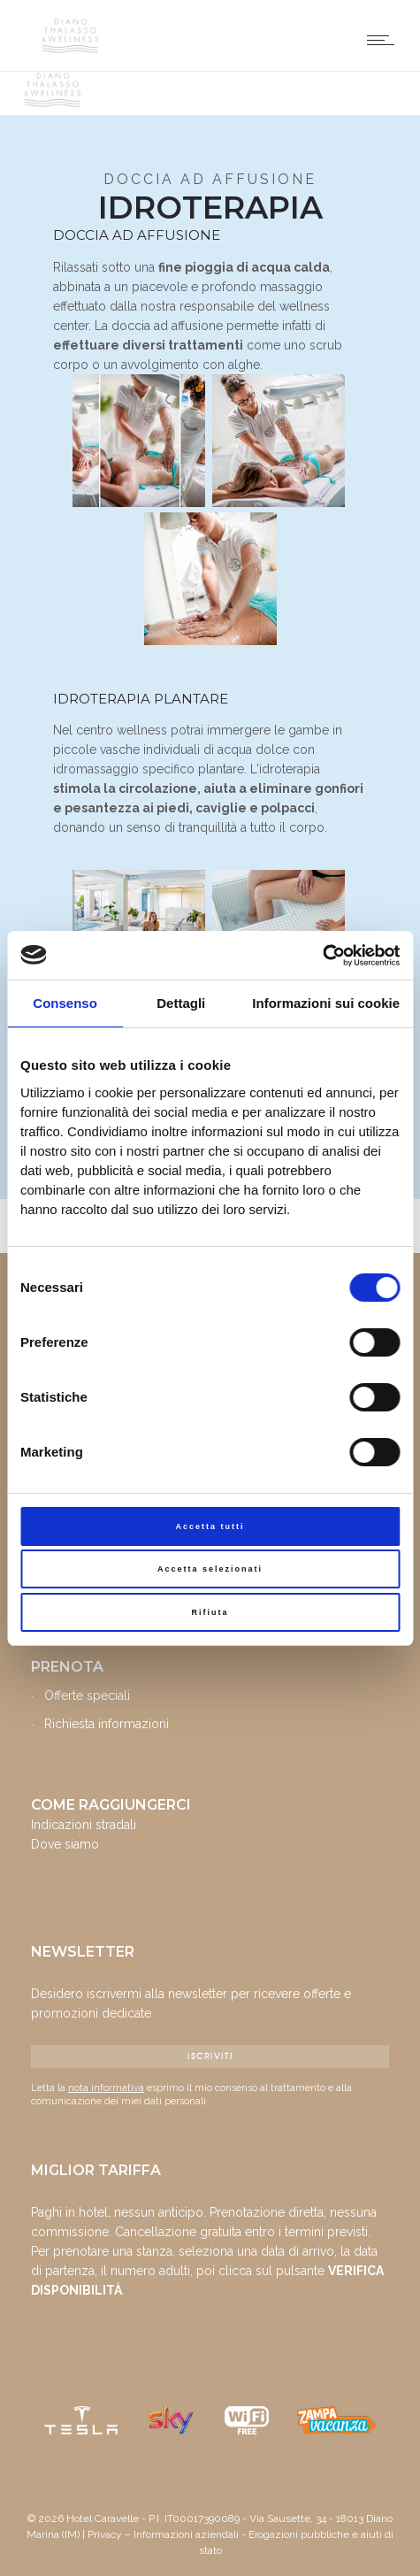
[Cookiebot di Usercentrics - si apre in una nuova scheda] (322, 955)
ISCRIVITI (210, 2056)
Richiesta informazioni (106, 1724)
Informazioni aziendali (186, 2534)
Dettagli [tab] (181, 1003)
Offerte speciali (87, 1695)
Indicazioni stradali (83, 1825)
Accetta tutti (209, 1526)
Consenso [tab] (65, 1003)
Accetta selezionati (210, 1569)
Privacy (105, 2534)
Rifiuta (210, 1612)
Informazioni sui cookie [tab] (326, 1003)
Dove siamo (65, 1844)
